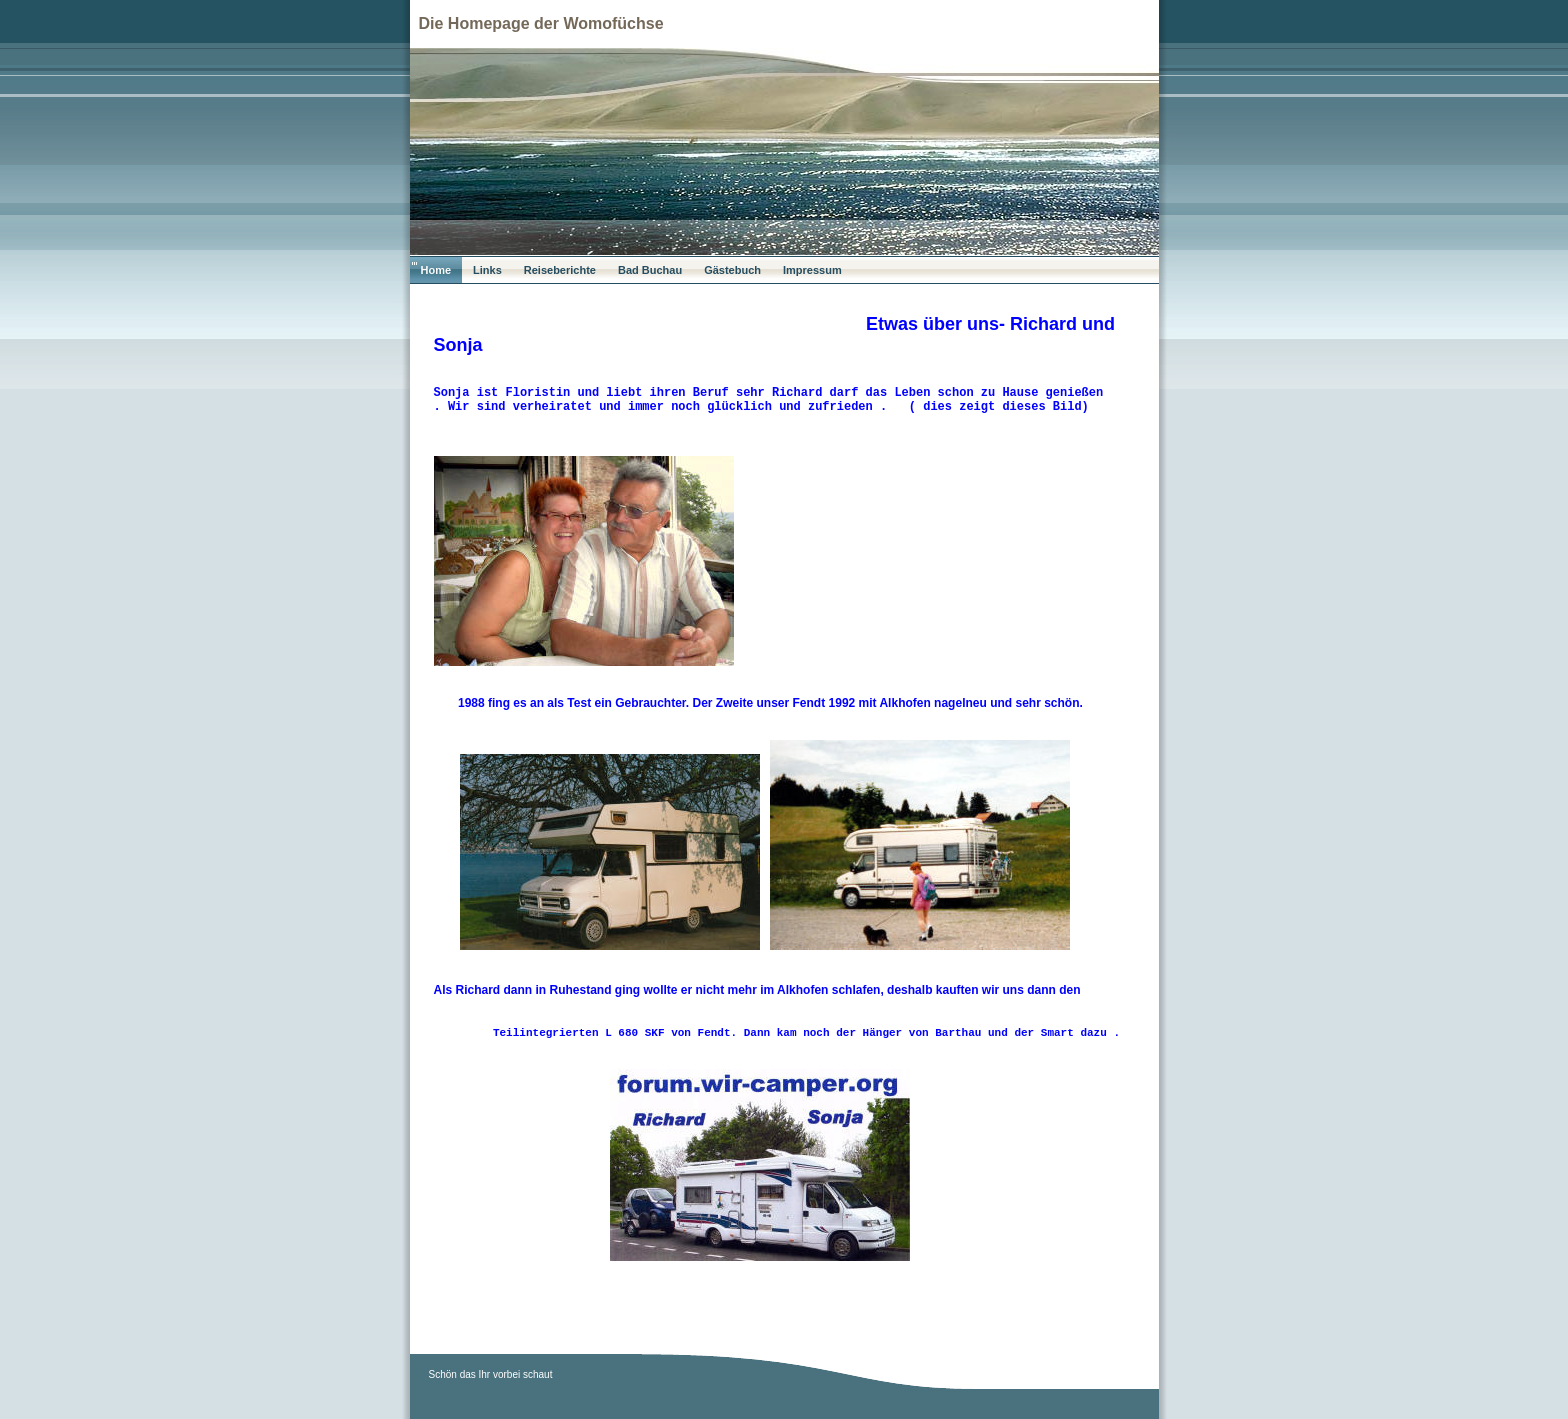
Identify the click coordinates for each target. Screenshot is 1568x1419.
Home (436, 270)
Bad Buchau (650, 270)
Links (487, 270)
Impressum (812, 270)
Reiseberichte (560, 270)
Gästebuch (732, 270)
